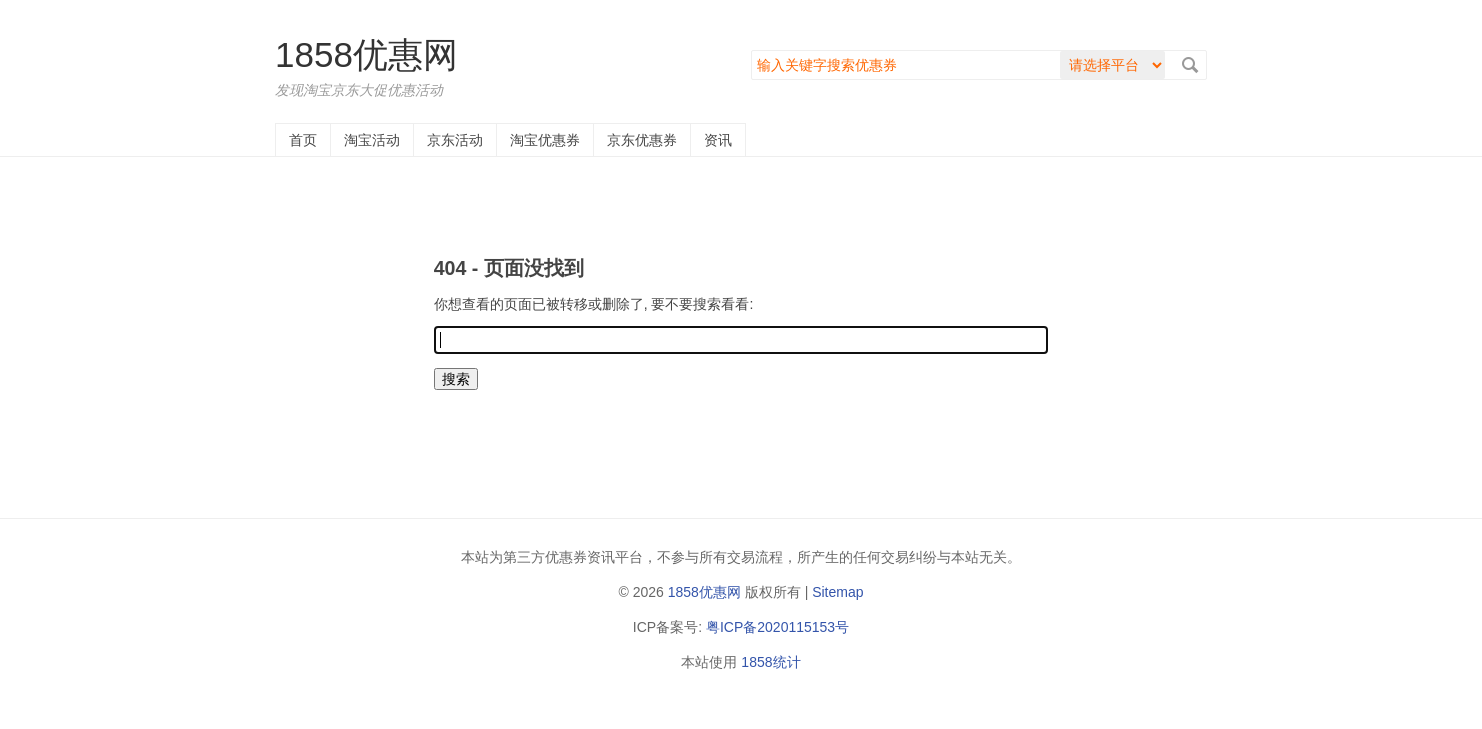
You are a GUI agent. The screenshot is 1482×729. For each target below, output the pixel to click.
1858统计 (770, 662)
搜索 (1190, 65)
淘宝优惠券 (545, 140)
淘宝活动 (372, 140)
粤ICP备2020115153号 (777, 627)
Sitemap (837, 592)
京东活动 (455, 140)
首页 (303, 140)
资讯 (718, 140)
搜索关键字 (751, 50)
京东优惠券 (642, 140)
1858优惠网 (366, 54)
